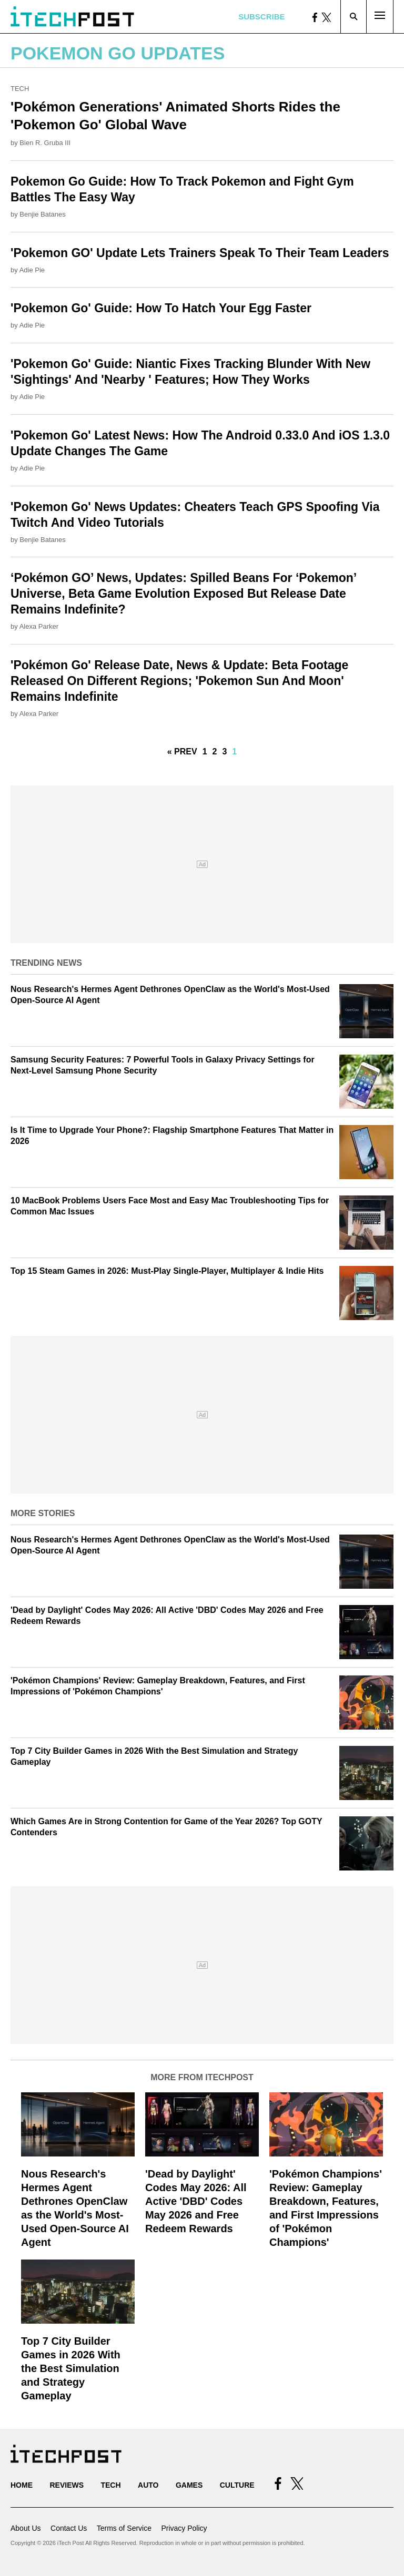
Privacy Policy (184, 2528)
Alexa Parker (38, 626)
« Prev (182, 751)
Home (22, 2485)
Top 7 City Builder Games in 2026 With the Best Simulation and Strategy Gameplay (70, 2368)
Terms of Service (124, 2528)
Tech (20, 89)
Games (189, 2485)
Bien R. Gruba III (44, 143)
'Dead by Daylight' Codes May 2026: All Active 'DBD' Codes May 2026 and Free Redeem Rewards (196, 2201)
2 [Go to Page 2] (215, 751)
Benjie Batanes (42, 214)
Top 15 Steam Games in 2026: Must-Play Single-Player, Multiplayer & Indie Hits (167, 1270)
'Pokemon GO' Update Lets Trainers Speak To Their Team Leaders (200, 253)
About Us (26, 2528)
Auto (148, 2485)
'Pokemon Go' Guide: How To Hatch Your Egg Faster (161, 308)
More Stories (43, 1513)
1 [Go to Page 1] (205, 751)
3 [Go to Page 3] (224, 751)
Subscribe (261, 16)
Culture (237, 2485)
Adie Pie (32, 270)
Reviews (66, 2485)
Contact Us (68, 2528)
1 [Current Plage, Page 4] (234, 751)
